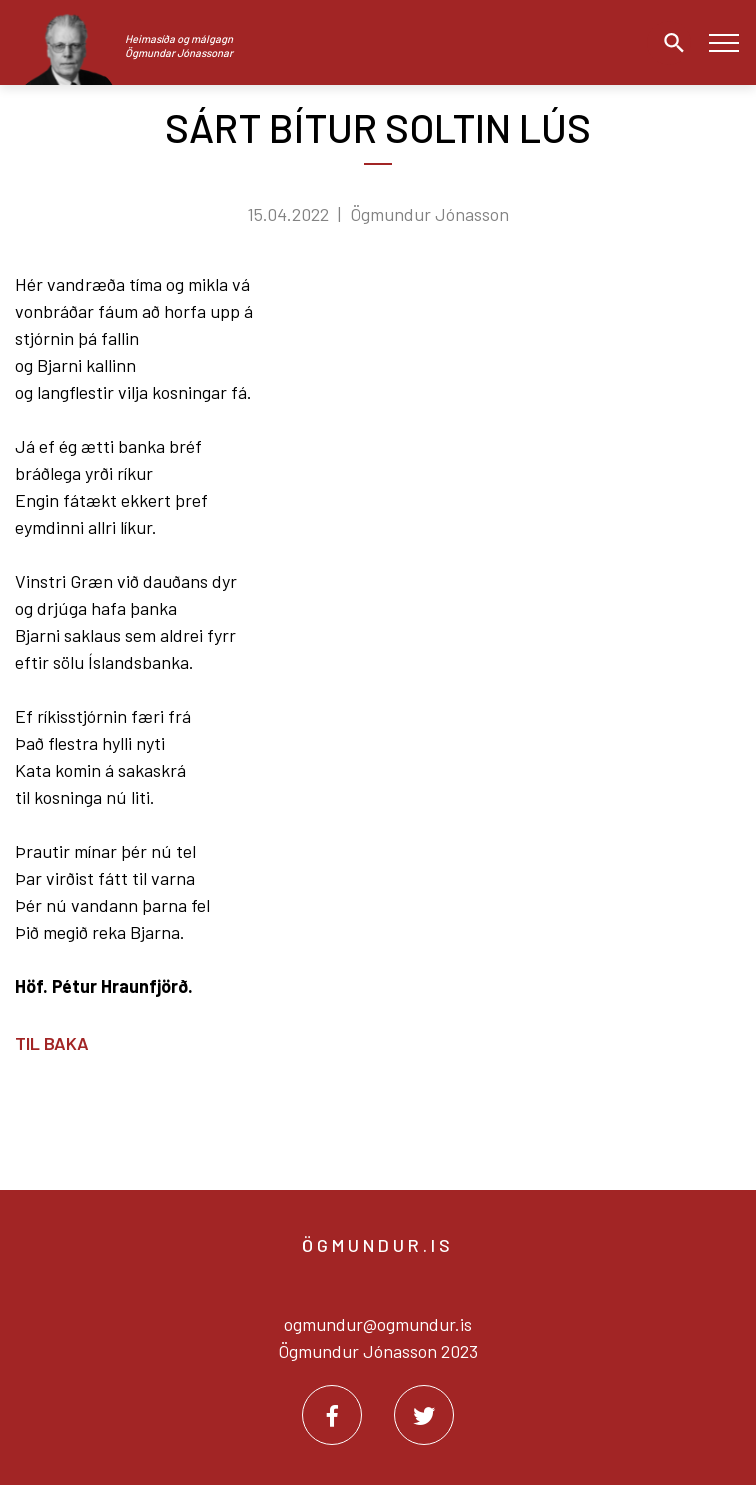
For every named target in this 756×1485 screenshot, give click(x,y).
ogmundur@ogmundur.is (378, 1324)
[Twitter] (424, 1415)
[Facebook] (332, 1415)
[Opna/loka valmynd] (723, 42)
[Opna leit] (669, 43)
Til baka (52, 1043)
